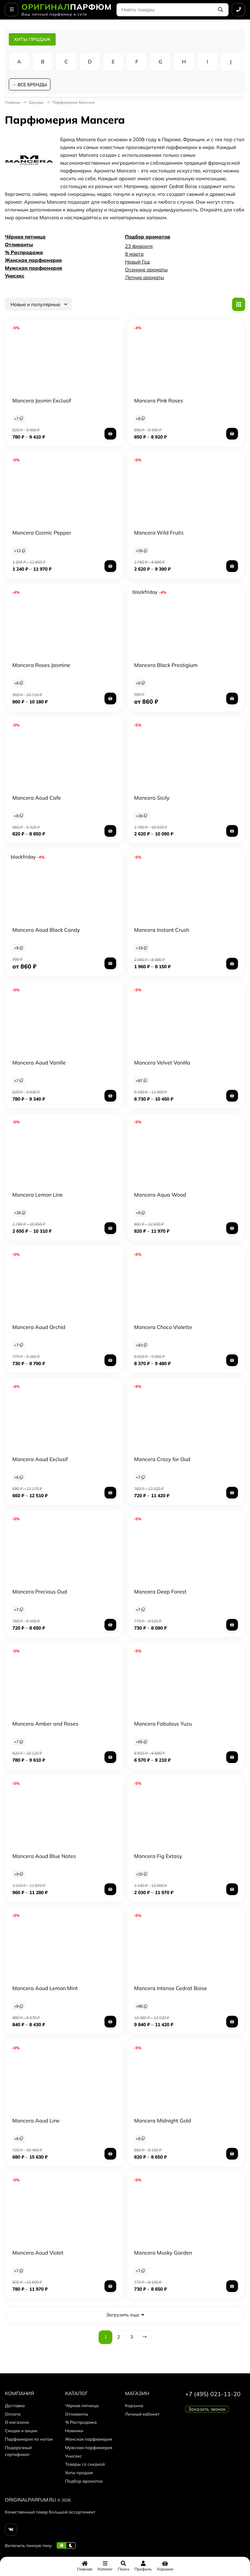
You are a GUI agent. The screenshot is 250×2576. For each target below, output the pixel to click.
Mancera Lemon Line (37, 1196)
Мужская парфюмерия (33, 269)
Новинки (74, 2431)
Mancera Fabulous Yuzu (163, 1725)
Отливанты (19, 246)
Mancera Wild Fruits (159, 534)
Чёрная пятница (25, 238)
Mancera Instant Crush (161, 931)
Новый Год (137, 263)
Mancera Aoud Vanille (39, 1063)
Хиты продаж (79, 2473)
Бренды (36, 103)
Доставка (15, 2406)
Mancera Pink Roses (158, 401)
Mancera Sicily (152, 798)
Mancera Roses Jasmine (41, 666)
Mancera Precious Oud (39, 1592)
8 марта (134, 255)
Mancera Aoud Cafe (36, 798)
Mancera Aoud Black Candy (46, 931)
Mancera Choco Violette (163, 1328)
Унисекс (14, 277)
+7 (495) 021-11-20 (213, 2395)
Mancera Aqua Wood (160, 1196)
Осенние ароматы (146, 271)
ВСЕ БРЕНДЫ (33, 85)
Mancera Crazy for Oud (162, 1460)
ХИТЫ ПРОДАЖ (32, 39)
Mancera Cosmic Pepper (41, 534)
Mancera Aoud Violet (37, 2254)
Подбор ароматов (147, 238)
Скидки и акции (21, 2431)
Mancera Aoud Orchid (38, 1328)
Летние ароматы (144, 279)
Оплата (13, 2415)
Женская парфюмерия (33, 261)
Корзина (134, 2406)
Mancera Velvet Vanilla (162, 1063)
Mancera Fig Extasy (158, 1857)
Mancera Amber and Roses (45, 1725)
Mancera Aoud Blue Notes (44, 1857)
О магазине (17, 2423)
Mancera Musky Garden (163, 2254)
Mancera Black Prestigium (166, 666)
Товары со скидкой (85, 2465)
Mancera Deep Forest (160, 1592)
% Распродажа (24, 254)
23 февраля (139, 247)
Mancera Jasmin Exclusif (41, 401)
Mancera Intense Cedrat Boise (170, 1989)
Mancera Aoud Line (36, 2121)
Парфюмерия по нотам (29, 2440)
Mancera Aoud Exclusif (40, 1460)
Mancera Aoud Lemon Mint (45, 1989)
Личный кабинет (142, 2415)
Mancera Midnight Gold (162, 2121)
